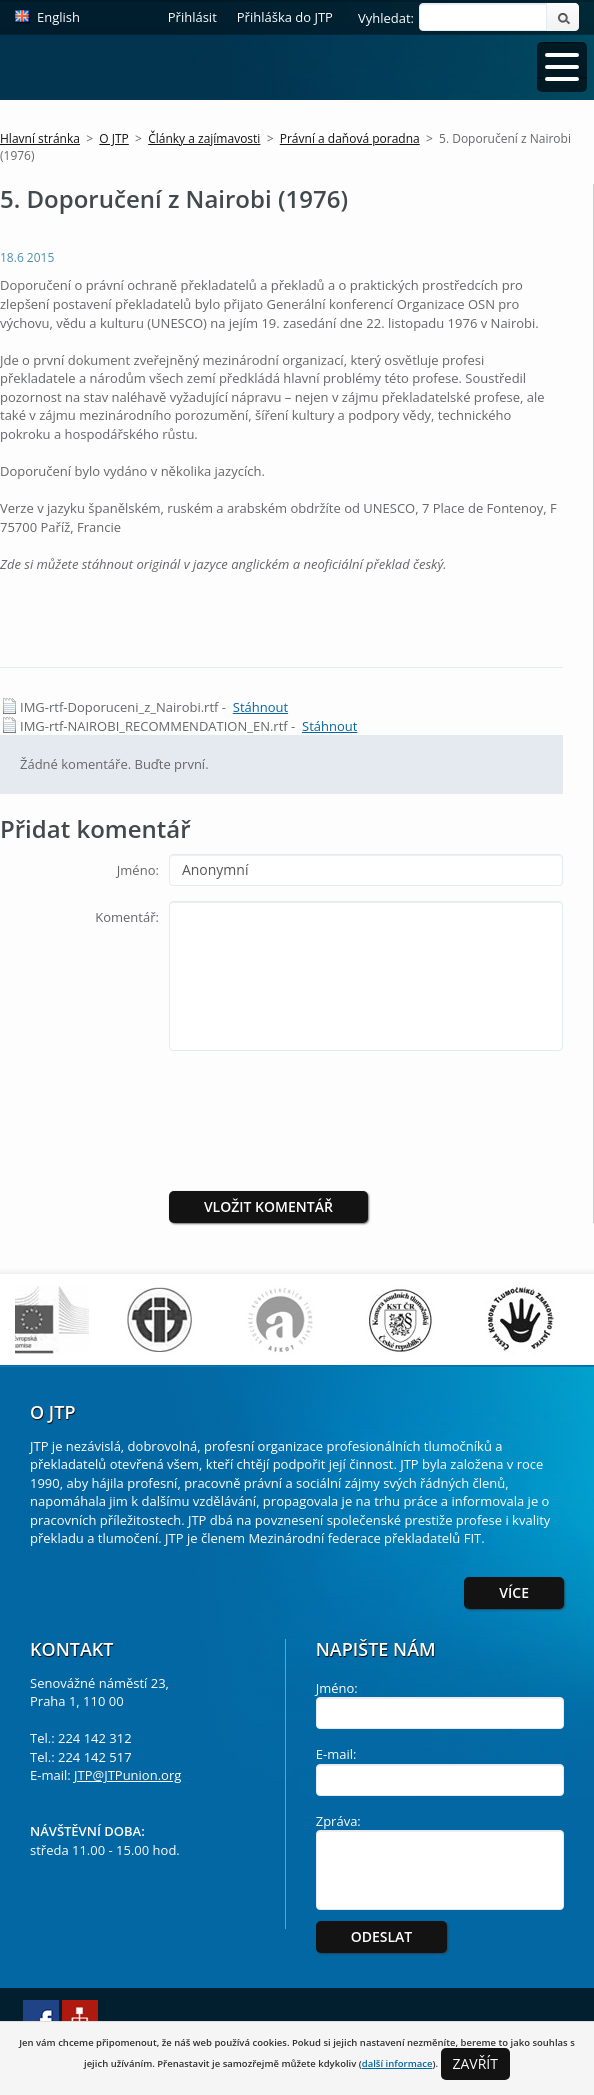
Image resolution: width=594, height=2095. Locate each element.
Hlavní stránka (40, 138)
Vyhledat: (386, 18)
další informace (397, 2063)
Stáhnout (260, 707)
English (58, 17)
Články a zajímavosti (204, 138)
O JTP (114, 138)
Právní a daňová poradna (350, 138)
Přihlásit (192, 17)
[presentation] (336, 1105)
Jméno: (138, 870)
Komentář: (127, 917)
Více (514, 1592)
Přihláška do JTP (285, 17)
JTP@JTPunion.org (127, 1775)
